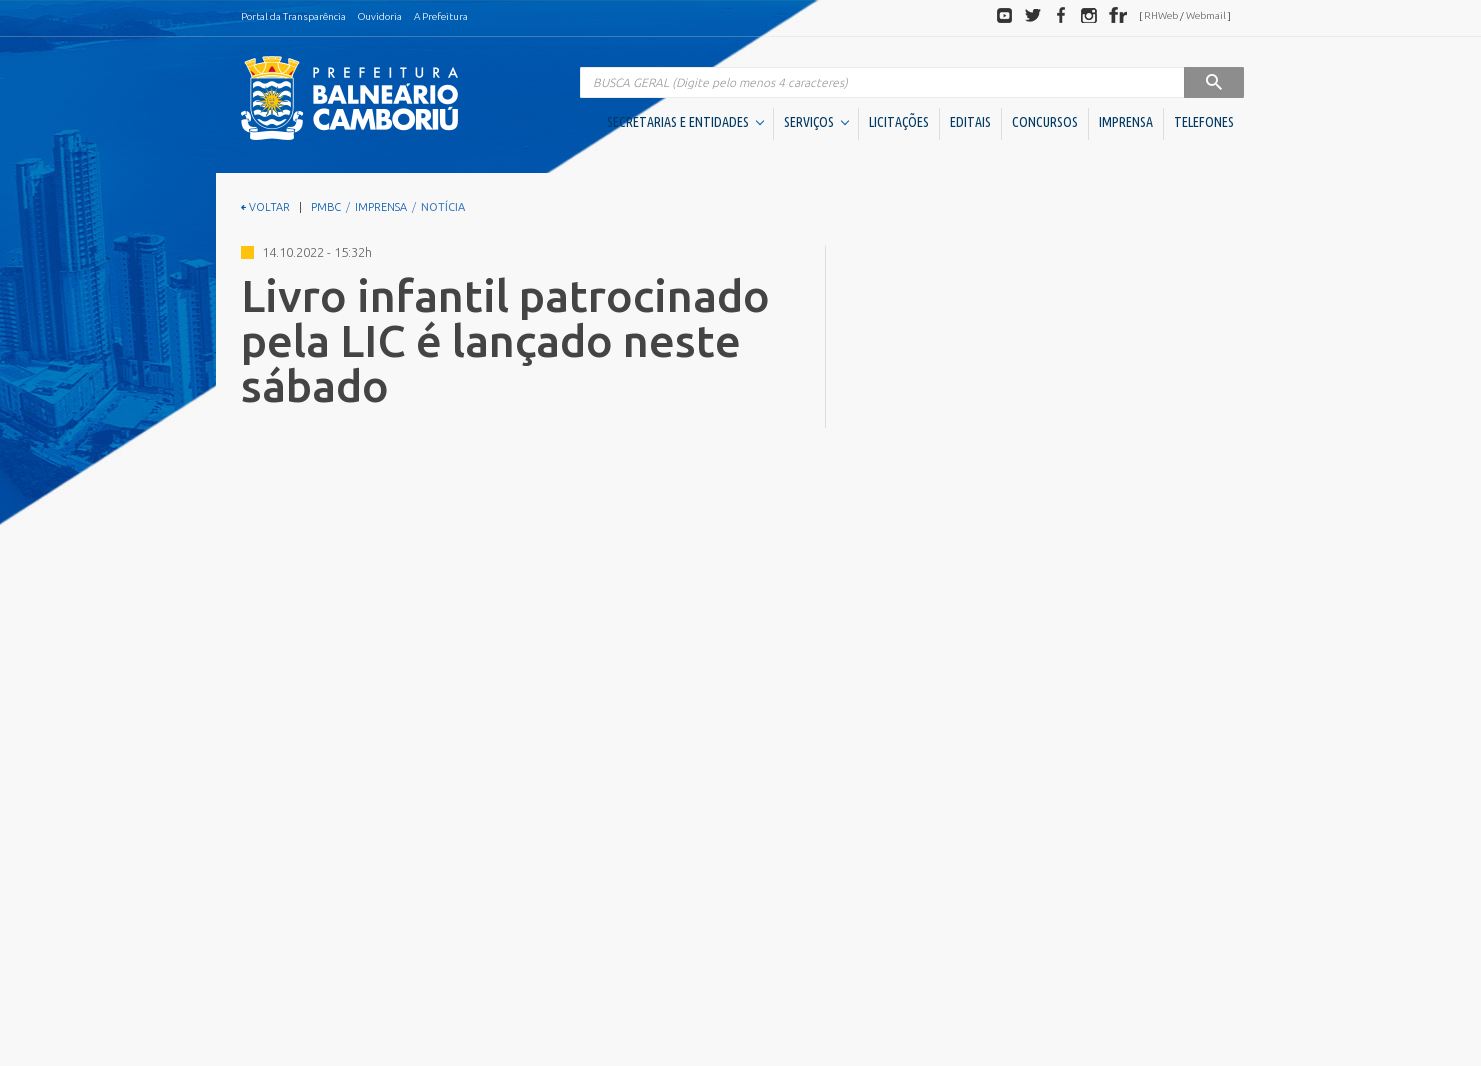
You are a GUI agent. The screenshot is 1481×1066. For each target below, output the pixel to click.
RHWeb (1161, 15)
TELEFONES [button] (1204, 122)
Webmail (1206, 15)
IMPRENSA (1126, 122)
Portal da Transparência (293, 16)
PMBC (326, 207)
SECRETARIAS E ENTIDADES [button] (685, 122)
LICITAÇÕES (899, 122)
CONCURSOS (1045, 122)
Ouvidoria (380, 16)
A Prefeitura (441, 16)
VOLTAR (265, 207)
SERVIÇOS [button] (816, 122)
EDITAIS (970, 122)
